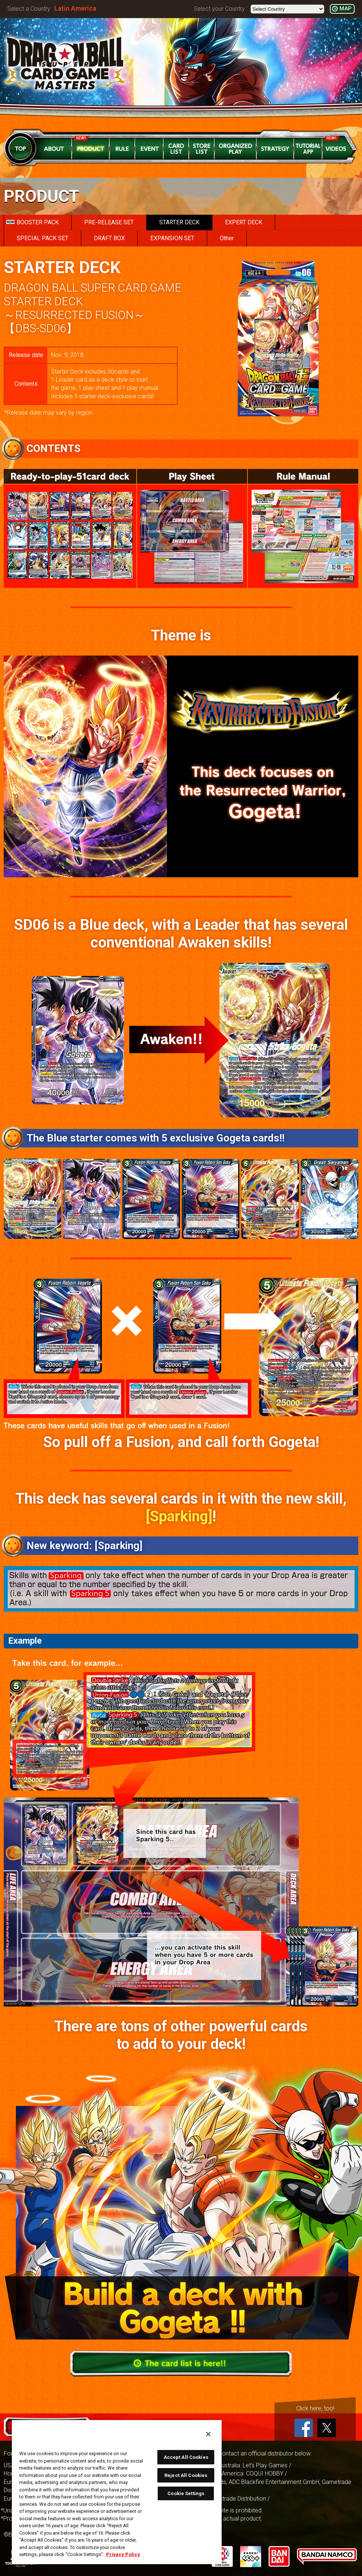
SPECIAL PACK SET (42, 238)
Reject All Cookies (185, 2475)
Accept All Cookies (186, 2457)
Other (227, 238)
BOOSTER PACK (32, 222)
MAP (345, 9)
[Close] (208, 2434)
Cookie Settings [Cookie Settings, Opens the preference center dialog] (185, 2493)
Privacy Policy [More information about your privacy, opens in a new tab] (123, 2554)
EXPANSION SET (172, 238)
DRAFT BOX (109, 238)
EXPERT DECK (243, 222)
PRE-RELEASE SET (109, 222)
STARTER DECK (179, 222)
